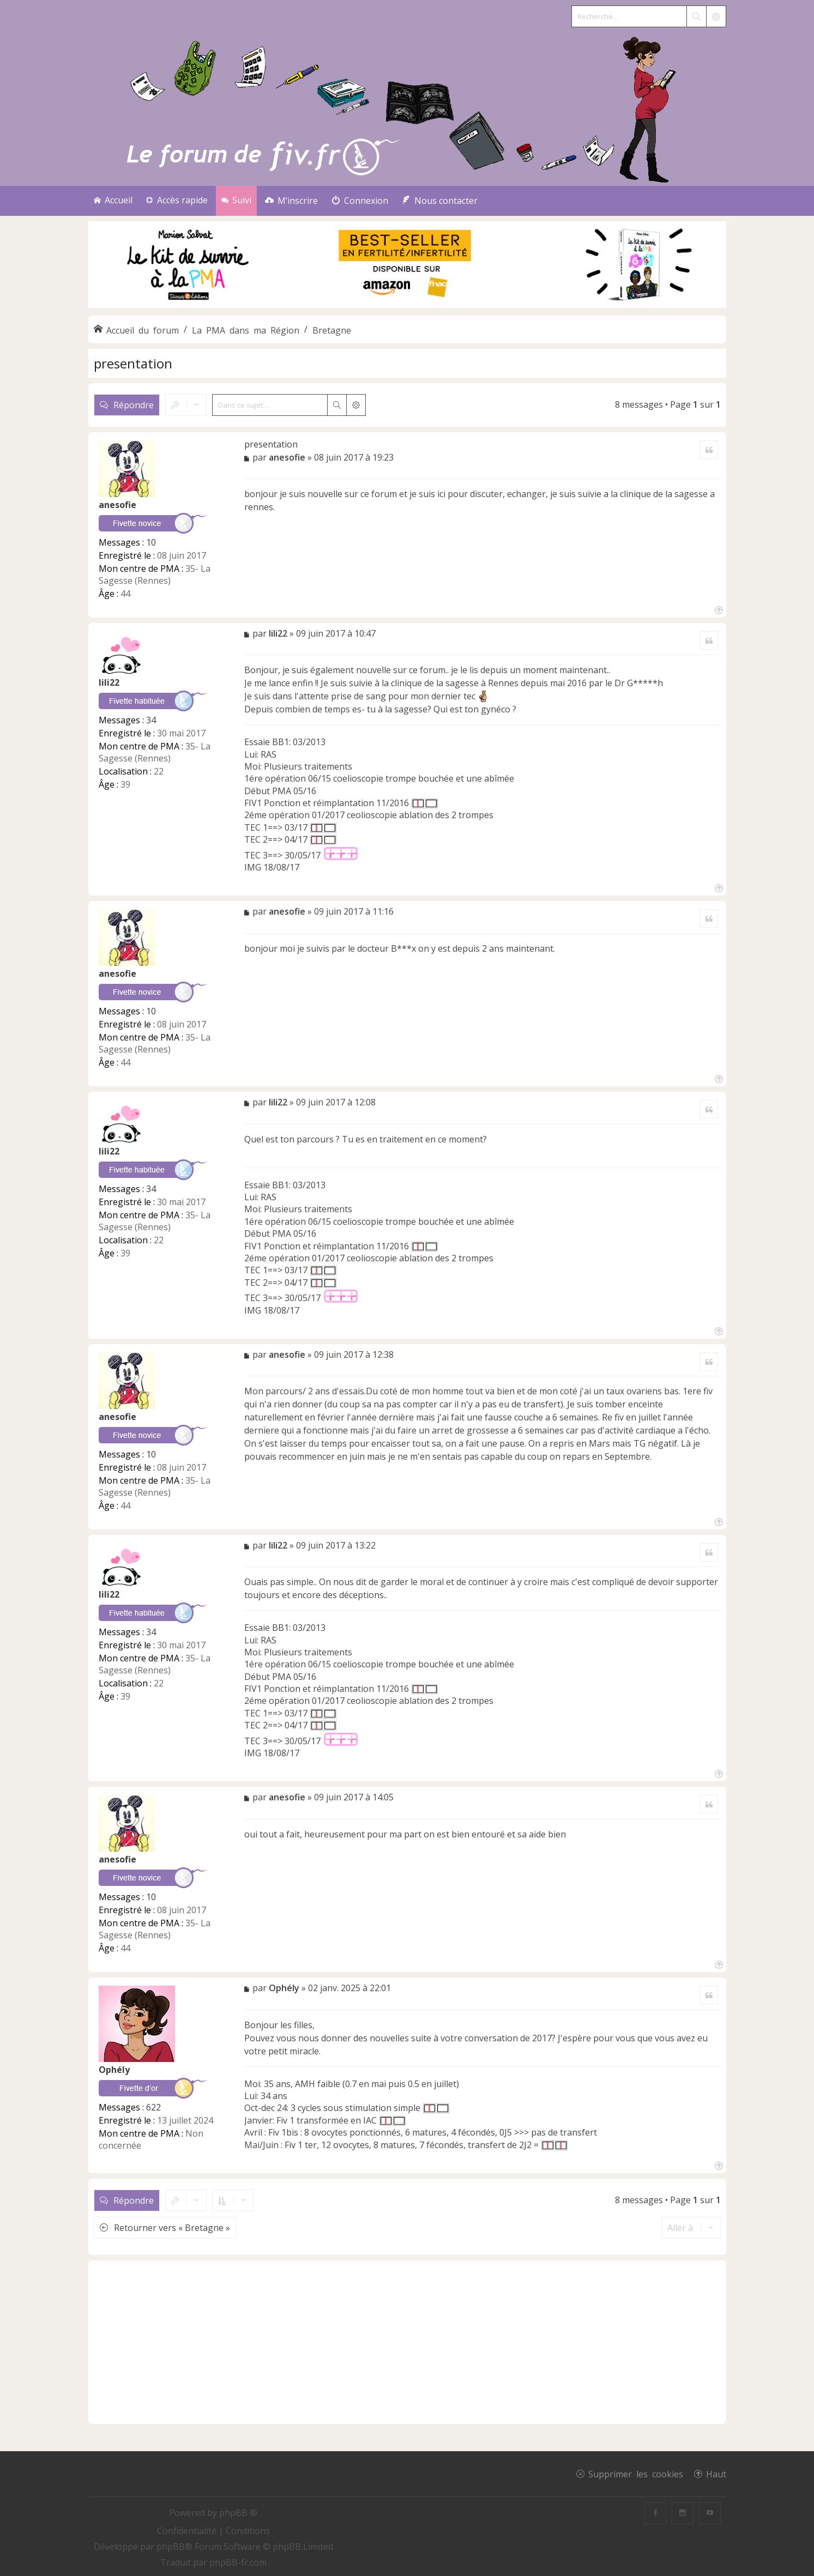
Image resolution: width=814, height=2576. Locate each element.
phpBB (170, 2547)
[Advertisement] (407, 2342)
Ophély (114, 2070)
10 (151, 542)
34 (151, 720)
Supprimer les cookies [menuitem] (635, 2473)
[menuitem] (291, 201)
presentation (133, 363)
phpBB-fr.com (238, 2562)
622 (153, 2107)
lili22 (109, 682)
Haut (716, 2473)
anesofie (117, 505)
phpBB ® (238, 2513)
